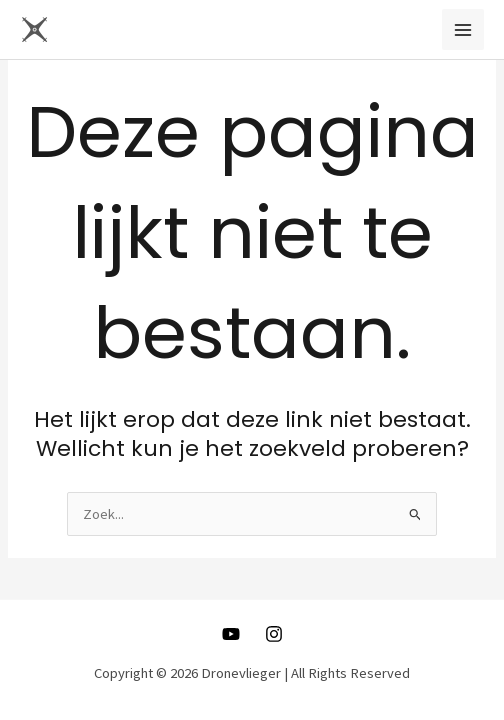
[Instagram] (274, 634)
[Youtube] (231, 634)
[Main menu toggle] (463, 30)
